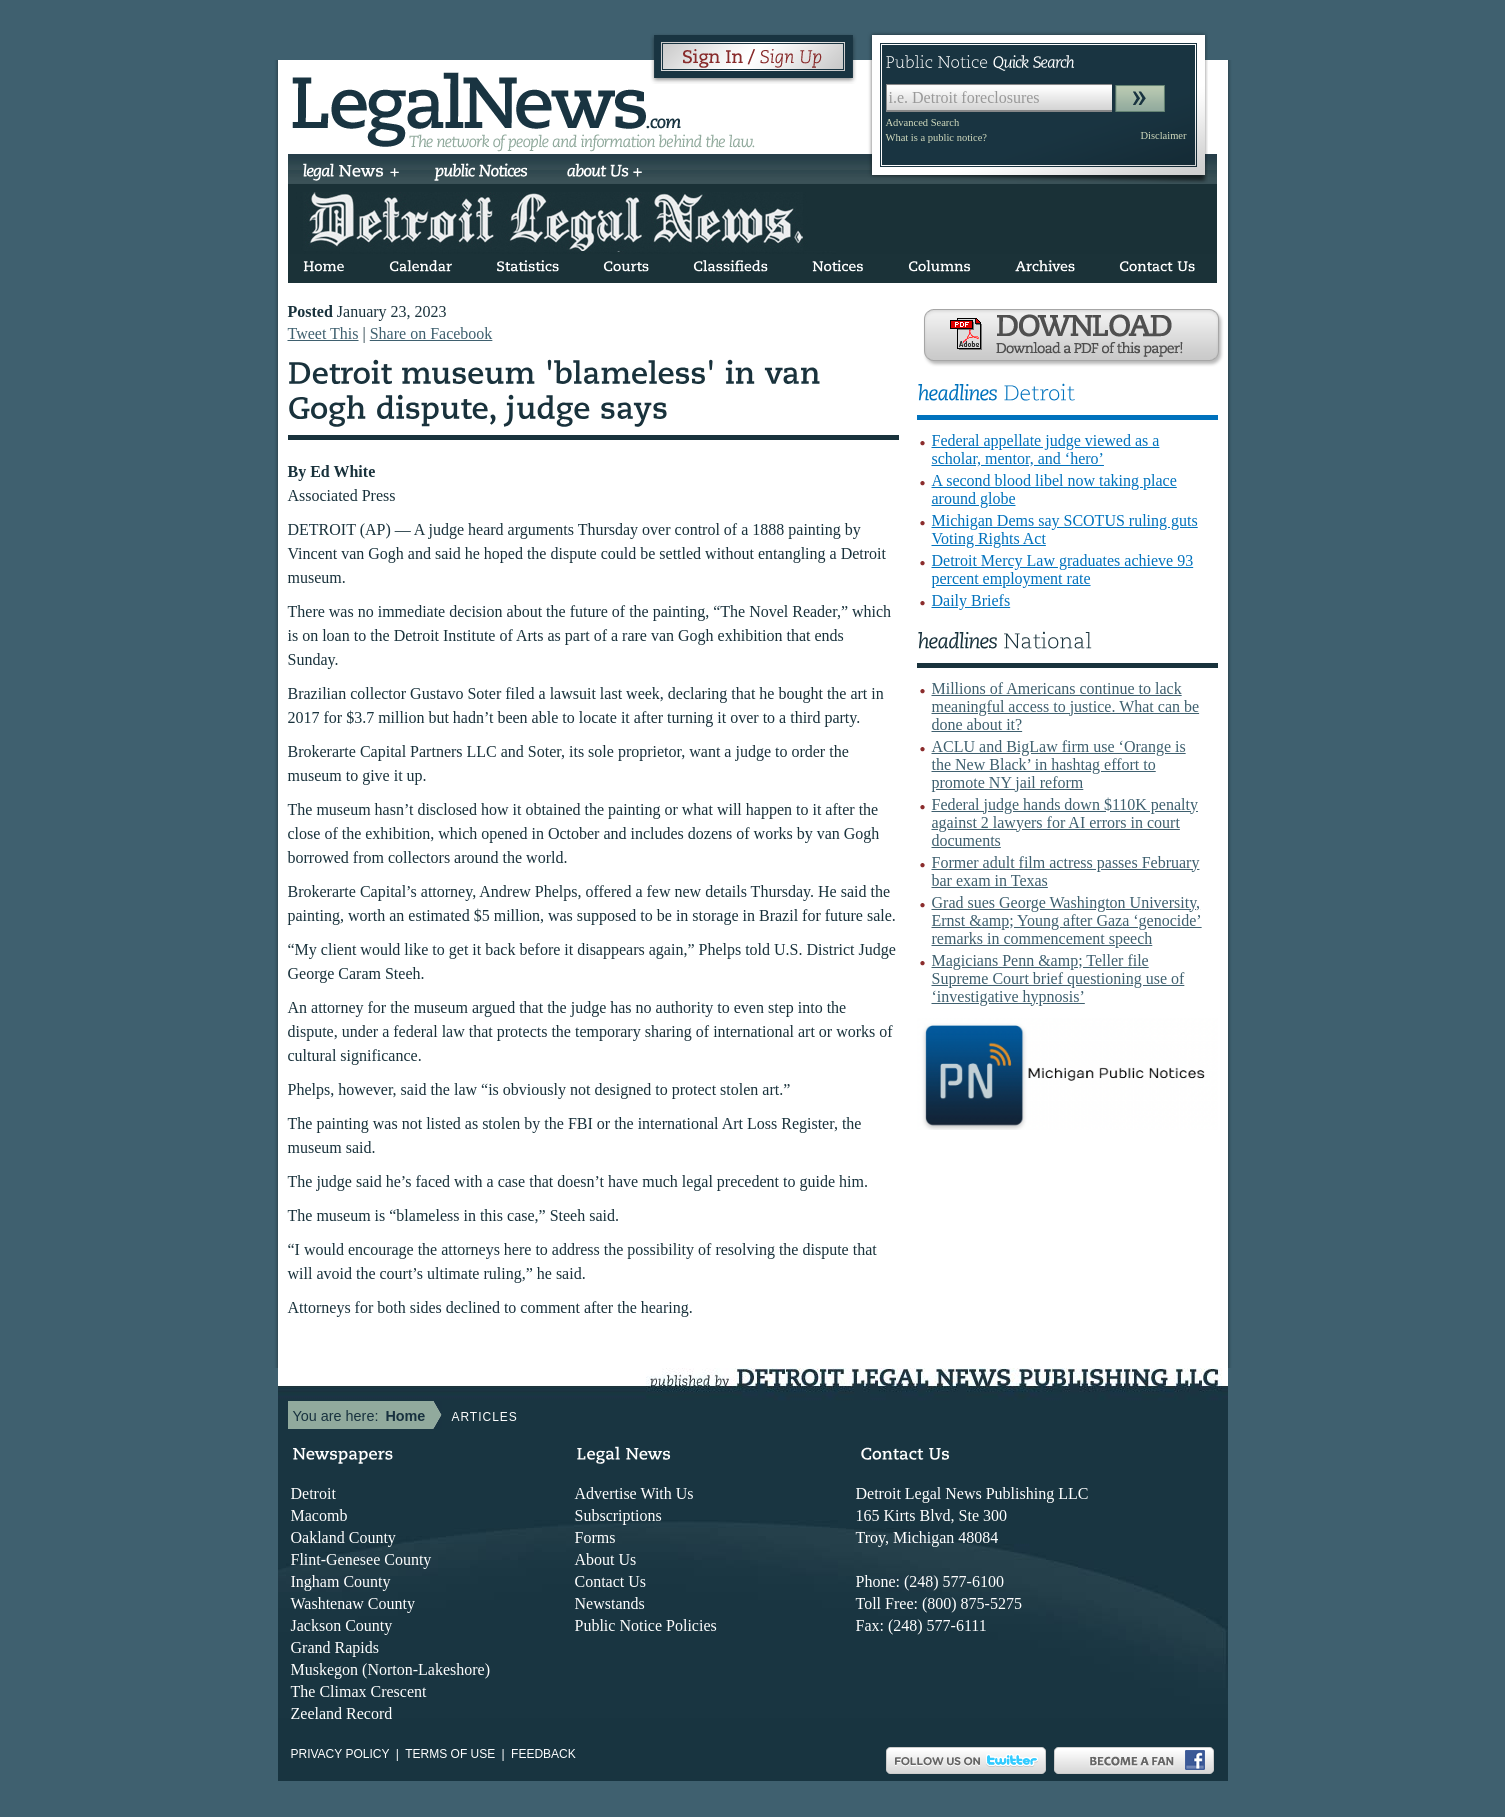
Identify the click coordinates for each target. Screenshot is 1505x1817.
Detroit (313, 1493)
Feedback (543, 1754)
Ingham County (341, 1581)
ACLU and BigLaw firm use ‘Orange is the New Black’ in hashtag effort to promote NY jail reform (1059, 764)
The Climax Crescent (359, 1691)
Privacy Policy (340, 1754)
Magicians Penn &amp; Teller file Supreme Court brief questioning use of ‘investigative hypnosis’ (1058, 978)
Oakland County (343, 1537)
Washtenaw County (353, 1603)
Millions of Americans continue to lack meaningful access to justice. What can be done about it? (1066, 706)
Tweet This (323, 333)
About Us (606, 1559)
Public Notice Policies (646, 1625)
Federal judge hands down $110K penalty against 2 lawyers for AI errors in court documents (1065, 822)
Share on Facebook (431, 333)
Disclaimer (1163, 135)
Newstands (610, 1603)
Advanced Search (923, 122)
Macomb (319, 1515)
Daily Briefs (971, 600)
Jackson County (342, 1625)
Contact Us (611, 1581)
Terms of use (450, 1754)
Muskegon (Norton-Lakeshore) (391, 1669)
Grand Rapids (335, 1647)
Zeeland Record (342, 1713)
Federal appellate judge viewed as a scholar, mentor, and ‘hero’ (1046, 449)
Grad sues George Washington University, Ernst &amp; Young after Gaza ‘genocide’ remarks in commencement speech (1067, 920)
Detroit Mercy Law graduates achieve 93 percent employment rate (1063, 569)
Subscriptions (618, 1515)
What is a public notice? (936, 137)
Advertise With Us (634, 1493)
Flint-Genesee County (361, 1559)
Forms (595, 1537)
